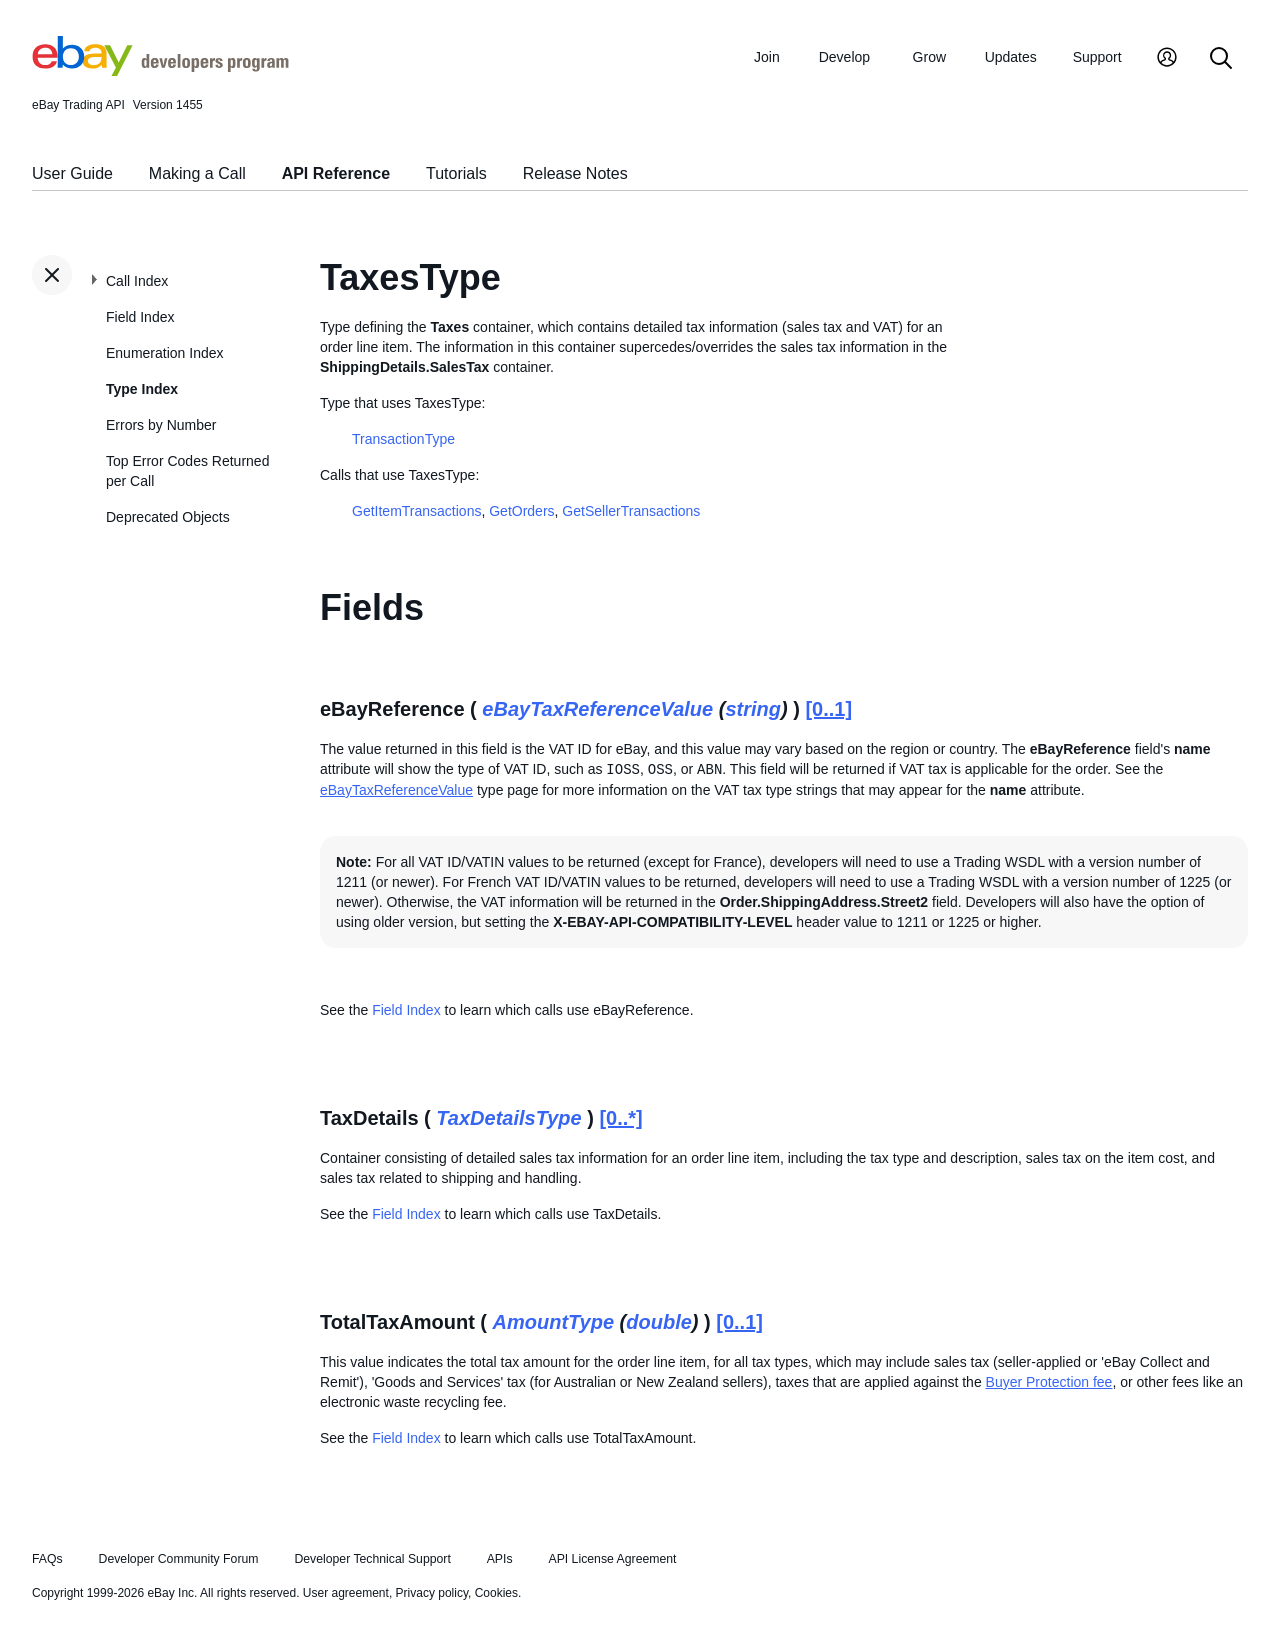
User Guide (72, 173)
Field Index (140, 317)
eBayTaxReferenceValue (597, 709)
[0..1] (828, 709)
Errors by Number (161, 425)
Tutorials (456, 173)
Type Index (142, 389)
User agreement (346, 1593)
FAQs (47, 1559)
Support (1097, 57)
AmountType (553, 1322)
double (659, 1322)
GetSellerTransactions (631, 511)
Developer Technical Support (372, 1559)
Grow (929, 57)
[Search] (1221, 59)
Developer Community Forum (179, 1559)
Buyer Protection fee (1049, 1382)
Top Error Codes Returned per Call (187, 471)
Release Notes (575, 173)
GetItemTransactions (416, 511)
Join (767, 57)
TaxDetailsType (508, 1118)
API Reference (336, 173)
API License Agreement (612, 1559)
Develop (844, 57)
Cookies (496, 1593)
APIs (500, 1559)
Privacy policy (432, 1593)
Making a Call (197, 173)
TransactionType (403, 439)
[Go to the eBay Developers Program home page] (160, 71)
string (753, 709)
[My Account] (1167, 59)
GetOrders (521, 511)
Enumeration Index (165, 353)
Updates (1011, 57)
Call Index (137, 281)
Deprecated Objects (168, 517)
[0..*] (620, 1118)
